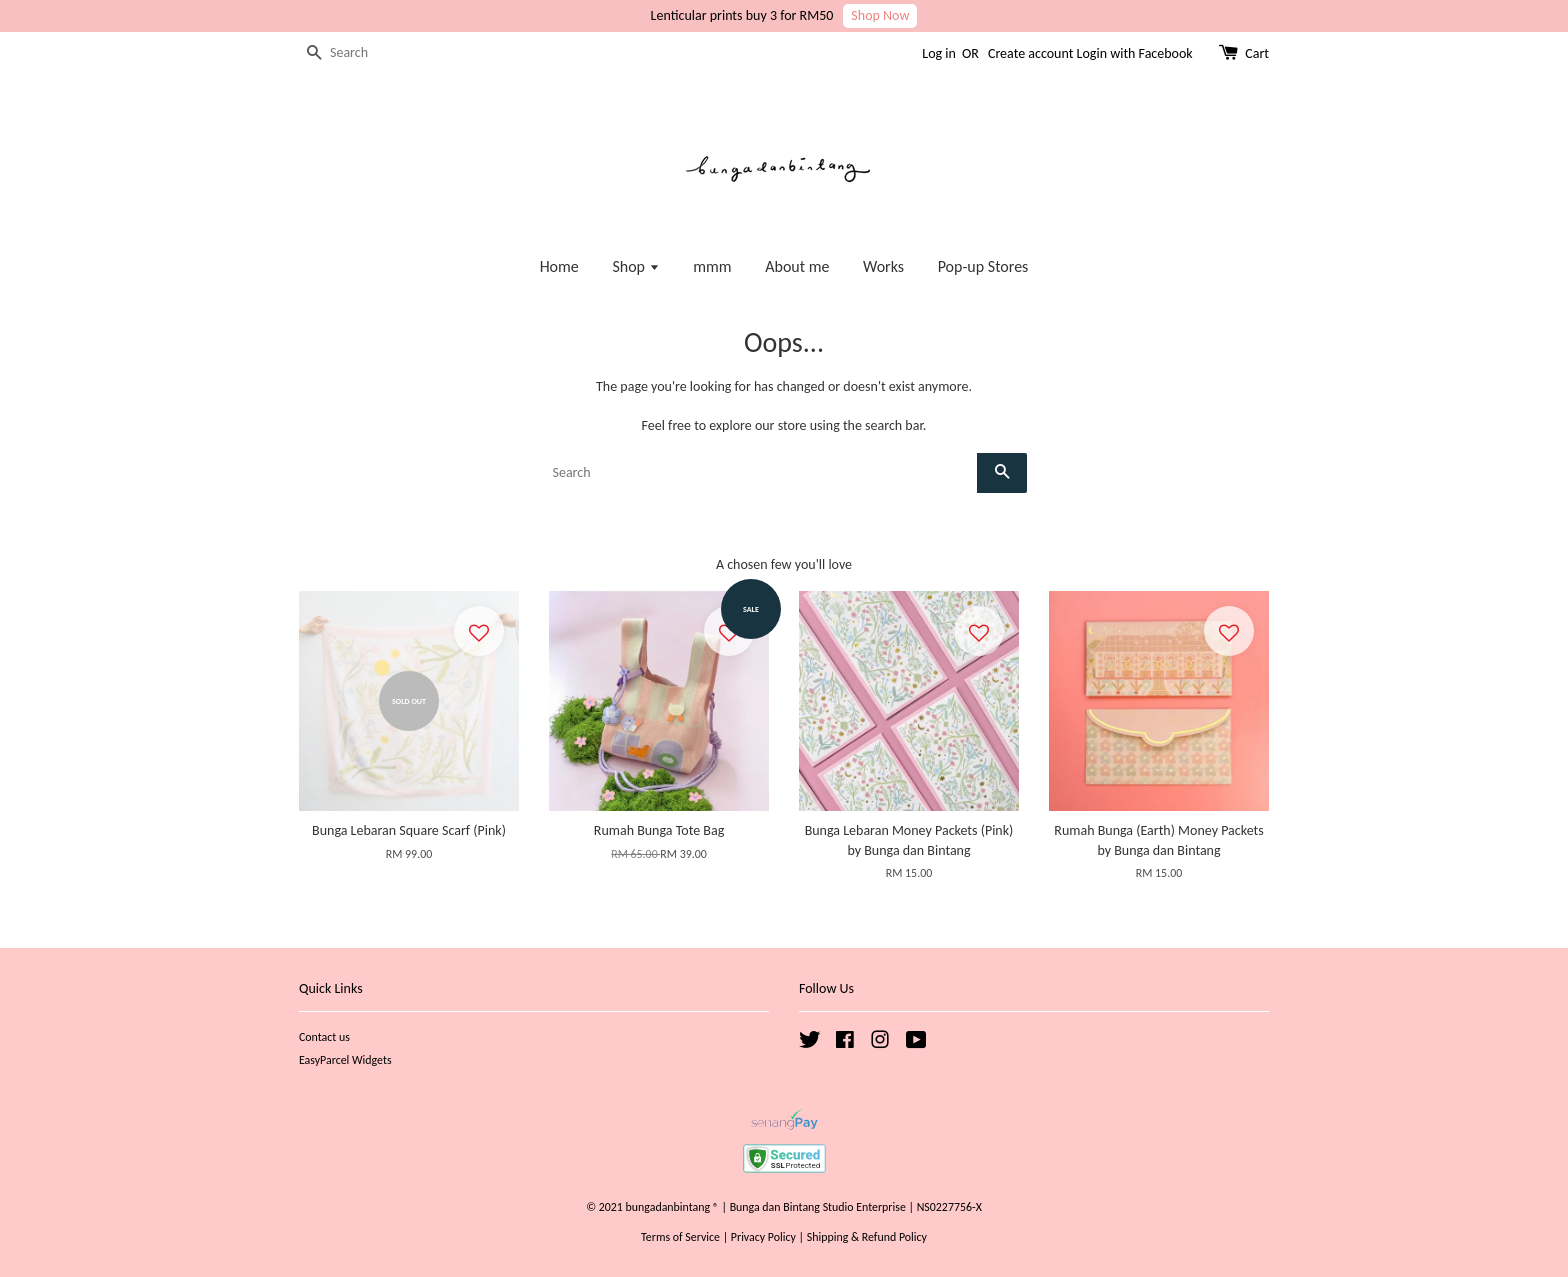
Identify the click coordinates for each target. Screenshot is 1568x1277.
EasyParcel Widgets (345, 1060)
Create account (1030, 53)
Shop (635, 266)
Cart (1257, 53)
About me (797, 266)
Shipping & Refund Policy (867, 1237)
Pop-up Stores (983, 266)
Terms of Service (680, 1237)
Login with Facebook (1135, 53)
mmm (712, 266)
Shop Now (880, 15)
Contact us (324, 1037)
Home (559, 266)
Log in (939, 53)
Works (883, 266)
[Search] (359, 53)
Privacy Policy (763, 1237)
